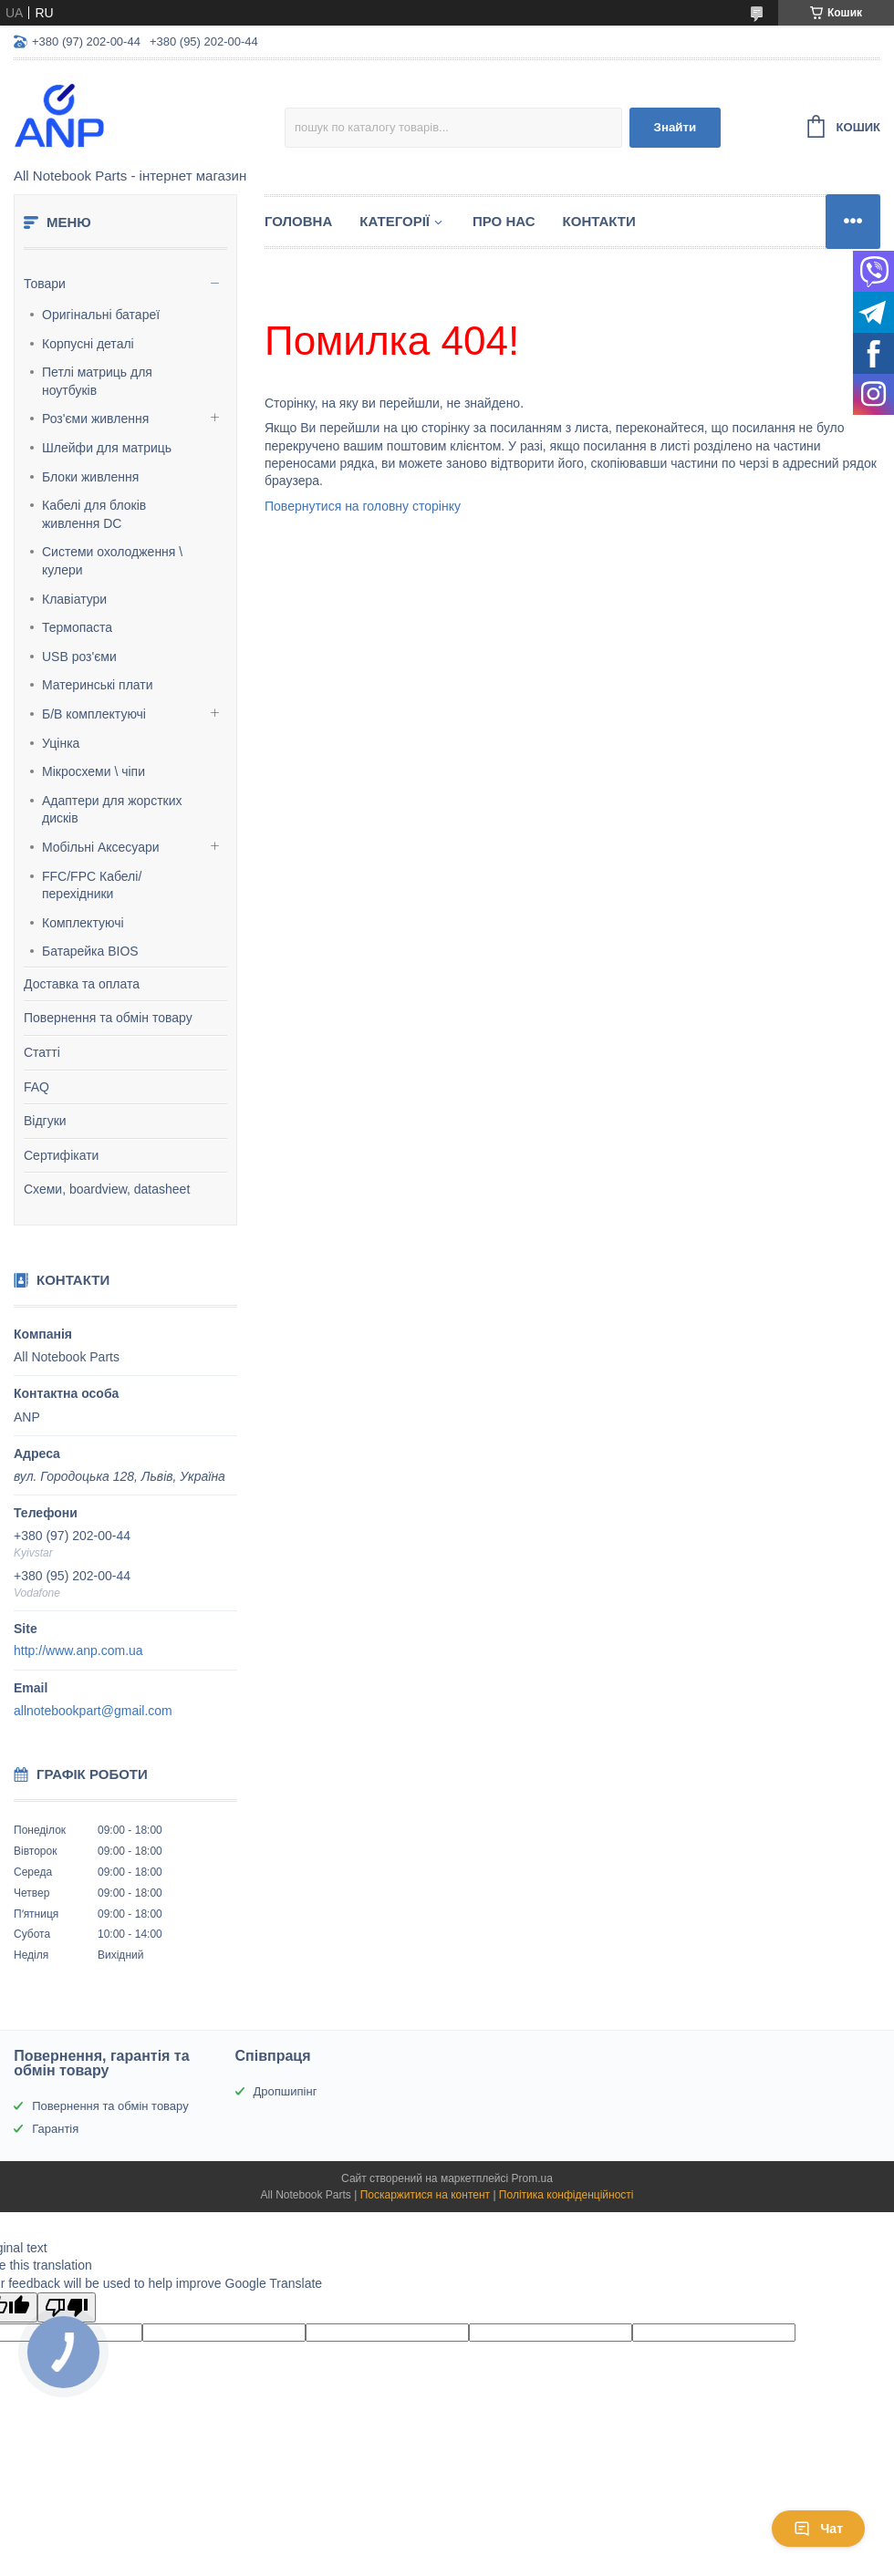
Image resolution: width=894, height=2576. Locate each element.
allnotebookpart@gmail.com (93, 1710)
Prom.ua (532, 2178)
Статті (42, 1052)
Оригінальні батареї (101, 314)
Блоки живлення (90, 477)
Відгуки (45, 1120)
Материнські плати (97, 685)
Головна (298, 221)
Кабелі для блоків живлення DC (94, 514)
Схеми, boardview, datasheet (107, 1189)
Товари (45, 283)
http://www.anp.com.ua (78, 1650)
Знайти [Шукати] (675, 127)
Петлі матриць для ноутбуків (97, 381)
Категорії (394, 221)
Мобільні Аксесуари (101, 847)
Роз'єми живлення (95, 418)
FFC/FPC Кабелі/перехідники (91, 885)
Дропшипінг (285, 2091)
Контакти (599, 221)
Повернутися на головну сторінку (363, 506)
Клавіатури (74, 599)
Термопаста (77, 627)
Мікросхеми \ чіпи (93, 771)
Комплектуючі (83, 923)
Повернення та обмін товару (108, 1017)
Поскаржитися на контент (425, 2194)
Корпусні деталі (88, 343)
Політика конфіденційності (566, 2194)
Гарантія (55, 2129)
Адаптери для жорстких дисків (112, 809)
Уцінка (60, 743)
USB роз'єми (79, 656)
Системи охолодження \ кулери (112, 560)
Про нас (504, 221)
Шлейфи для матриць (107, 447)
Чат (818, 2528)
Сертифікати (61, 1155)
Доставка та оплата (82, 984)
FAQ (36, 1087)
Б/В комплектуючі (94, 714)
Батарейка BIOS (90, 951)
